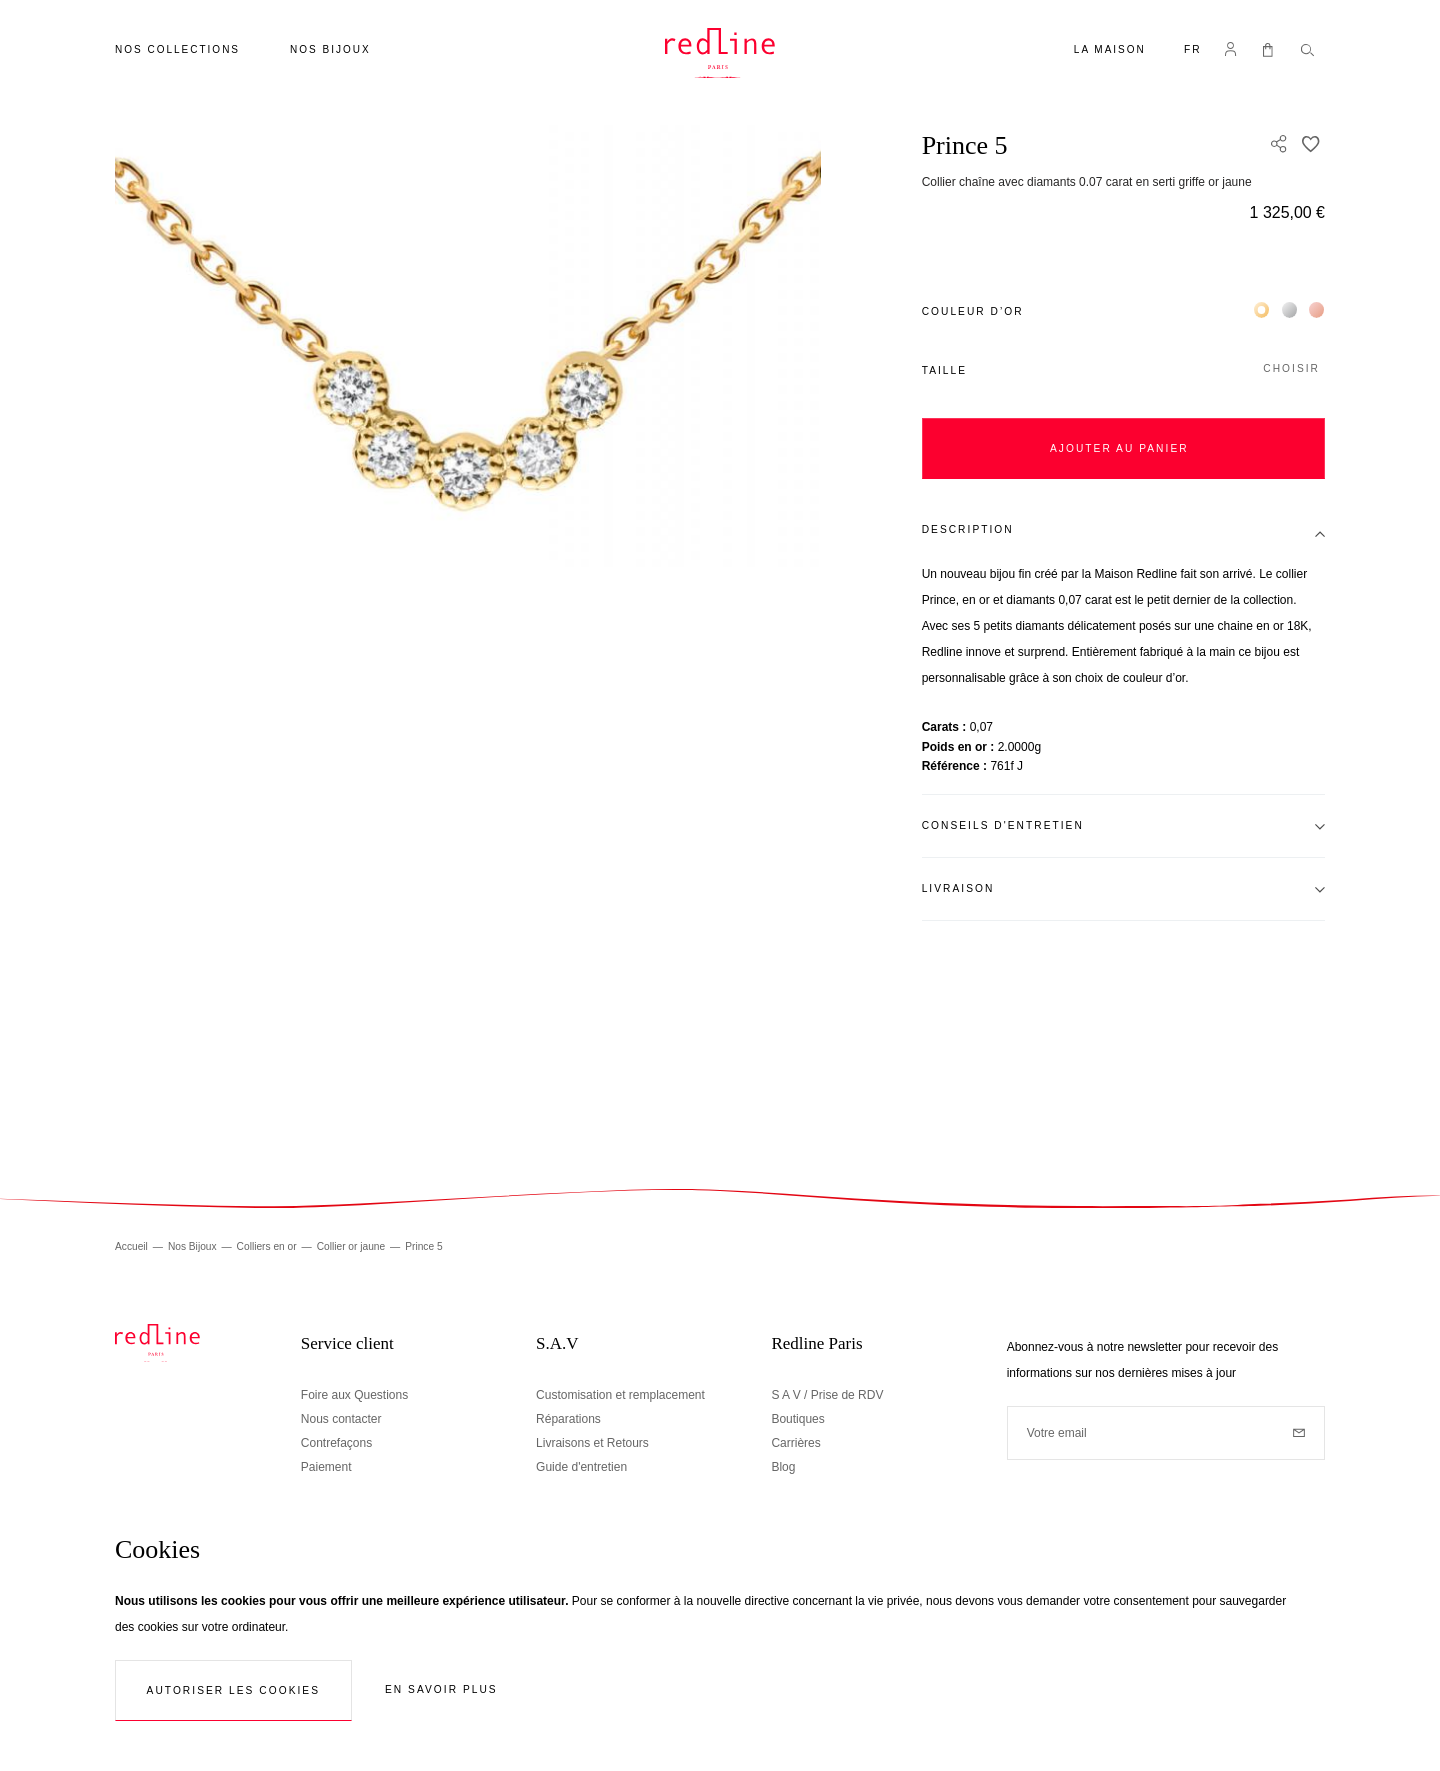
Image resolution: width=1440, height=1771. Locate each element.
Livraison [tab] (958, 888)
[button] (1193, 51)
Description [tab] (968, 529)
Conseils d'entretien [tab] (1003, 825)
